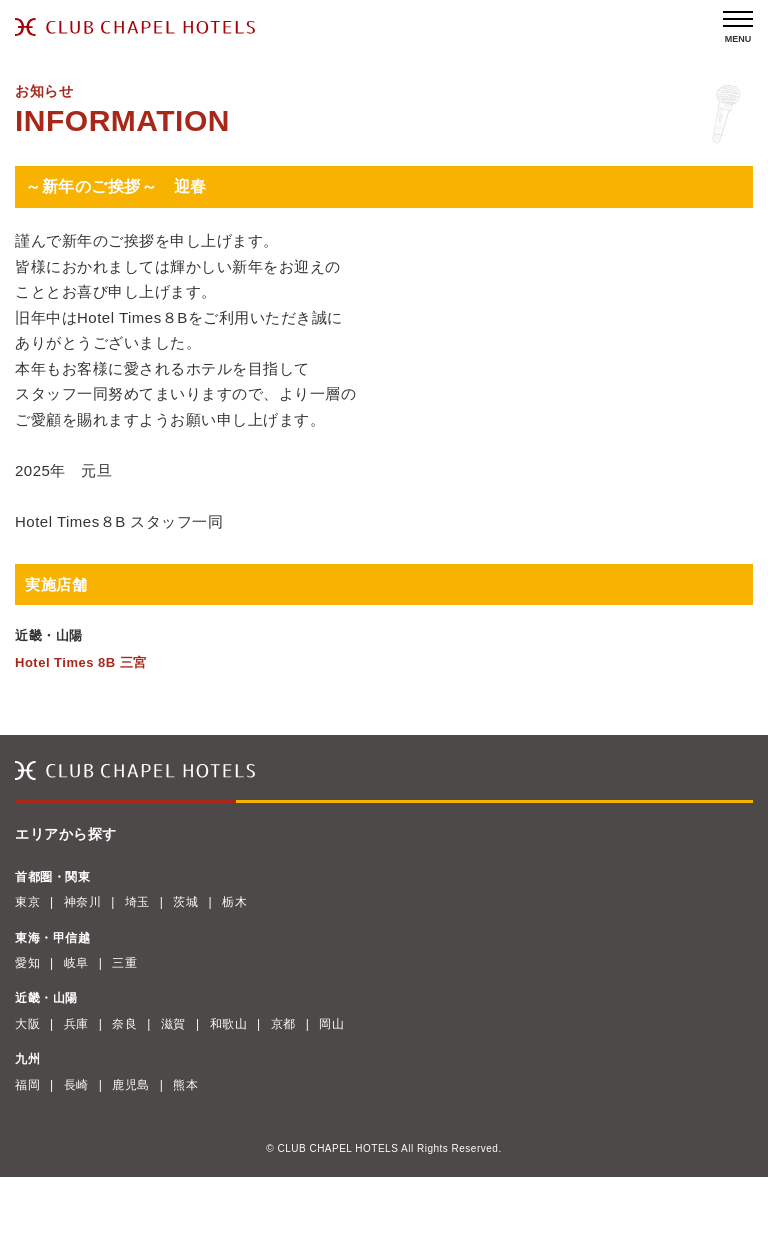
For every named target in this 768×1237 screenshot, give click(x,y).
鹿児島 (131, 1085)
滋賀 (173, 1024)
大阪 (27, 1024)
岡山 (331, 1024)
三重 (124, 963)
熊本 (185, 1085)
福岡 (27, 1085)
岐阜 (76, 963)
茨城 (185, 902)
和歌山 (229, 1024)
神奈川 (83, 902)
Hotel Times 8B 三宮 (81, 662)
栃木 (234, 902)
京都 (283, 1024)
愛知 (27, 963)
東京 (27, 902)
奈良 (124, 1024)
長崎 (76, 1085)
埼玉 (137, 902)
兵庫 (76, 1024)
